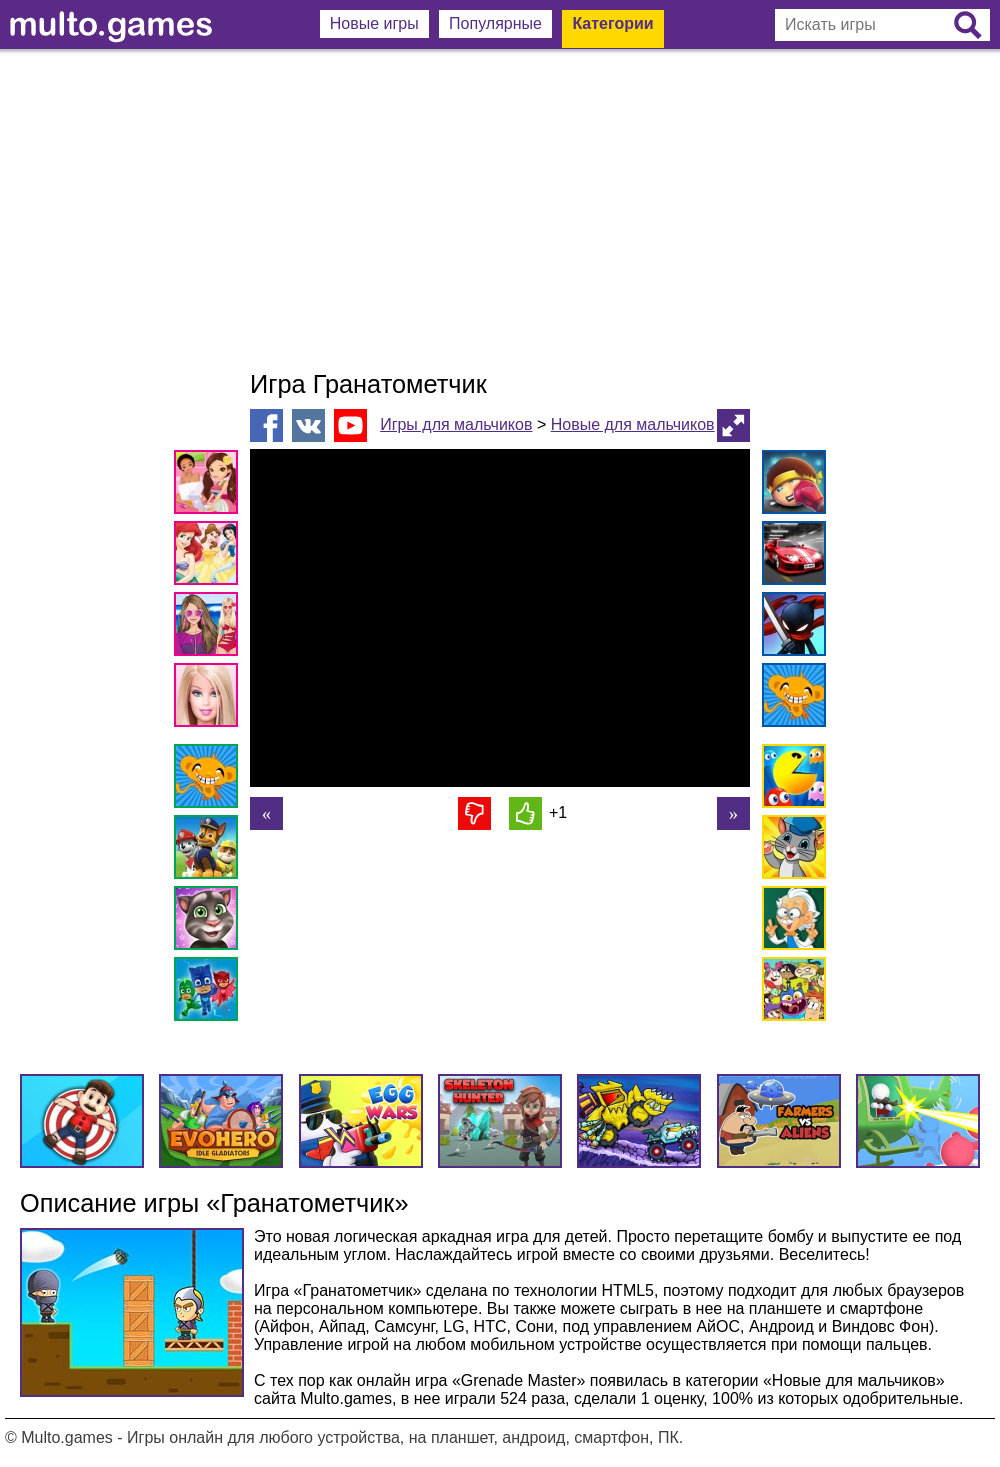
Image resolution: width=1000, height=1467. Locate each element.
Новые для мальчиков (633, 424)
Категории (612, 23)
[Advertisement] (500, 210)
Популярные (495, 23)
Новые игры (374, 23)
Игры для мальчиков (456, 424)
